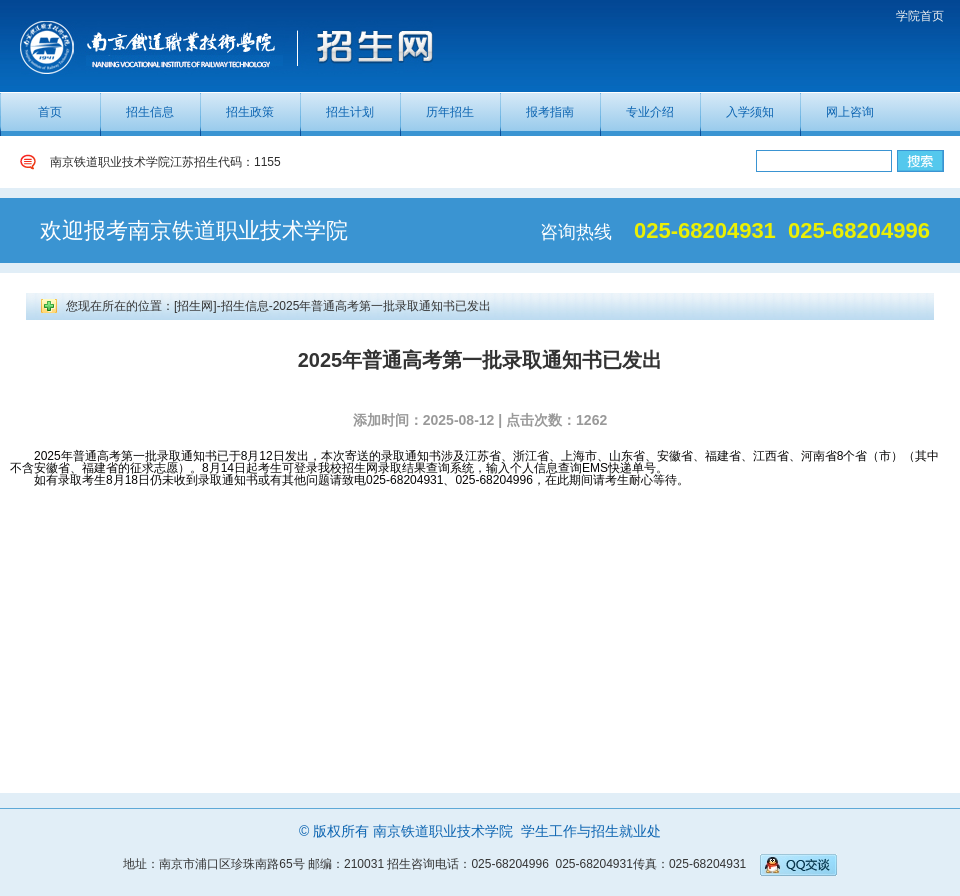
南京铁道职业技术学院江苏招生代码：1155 (165, 162)
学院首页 (920, 16)
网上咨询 (850, 112)
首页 (50, 112)
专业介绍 (650, 112)
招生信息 (150, 112)
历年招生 (450, 112)
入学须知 (750, 112)
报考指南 (550, 112)
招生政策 (250, 112)
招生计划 (350, 112)
